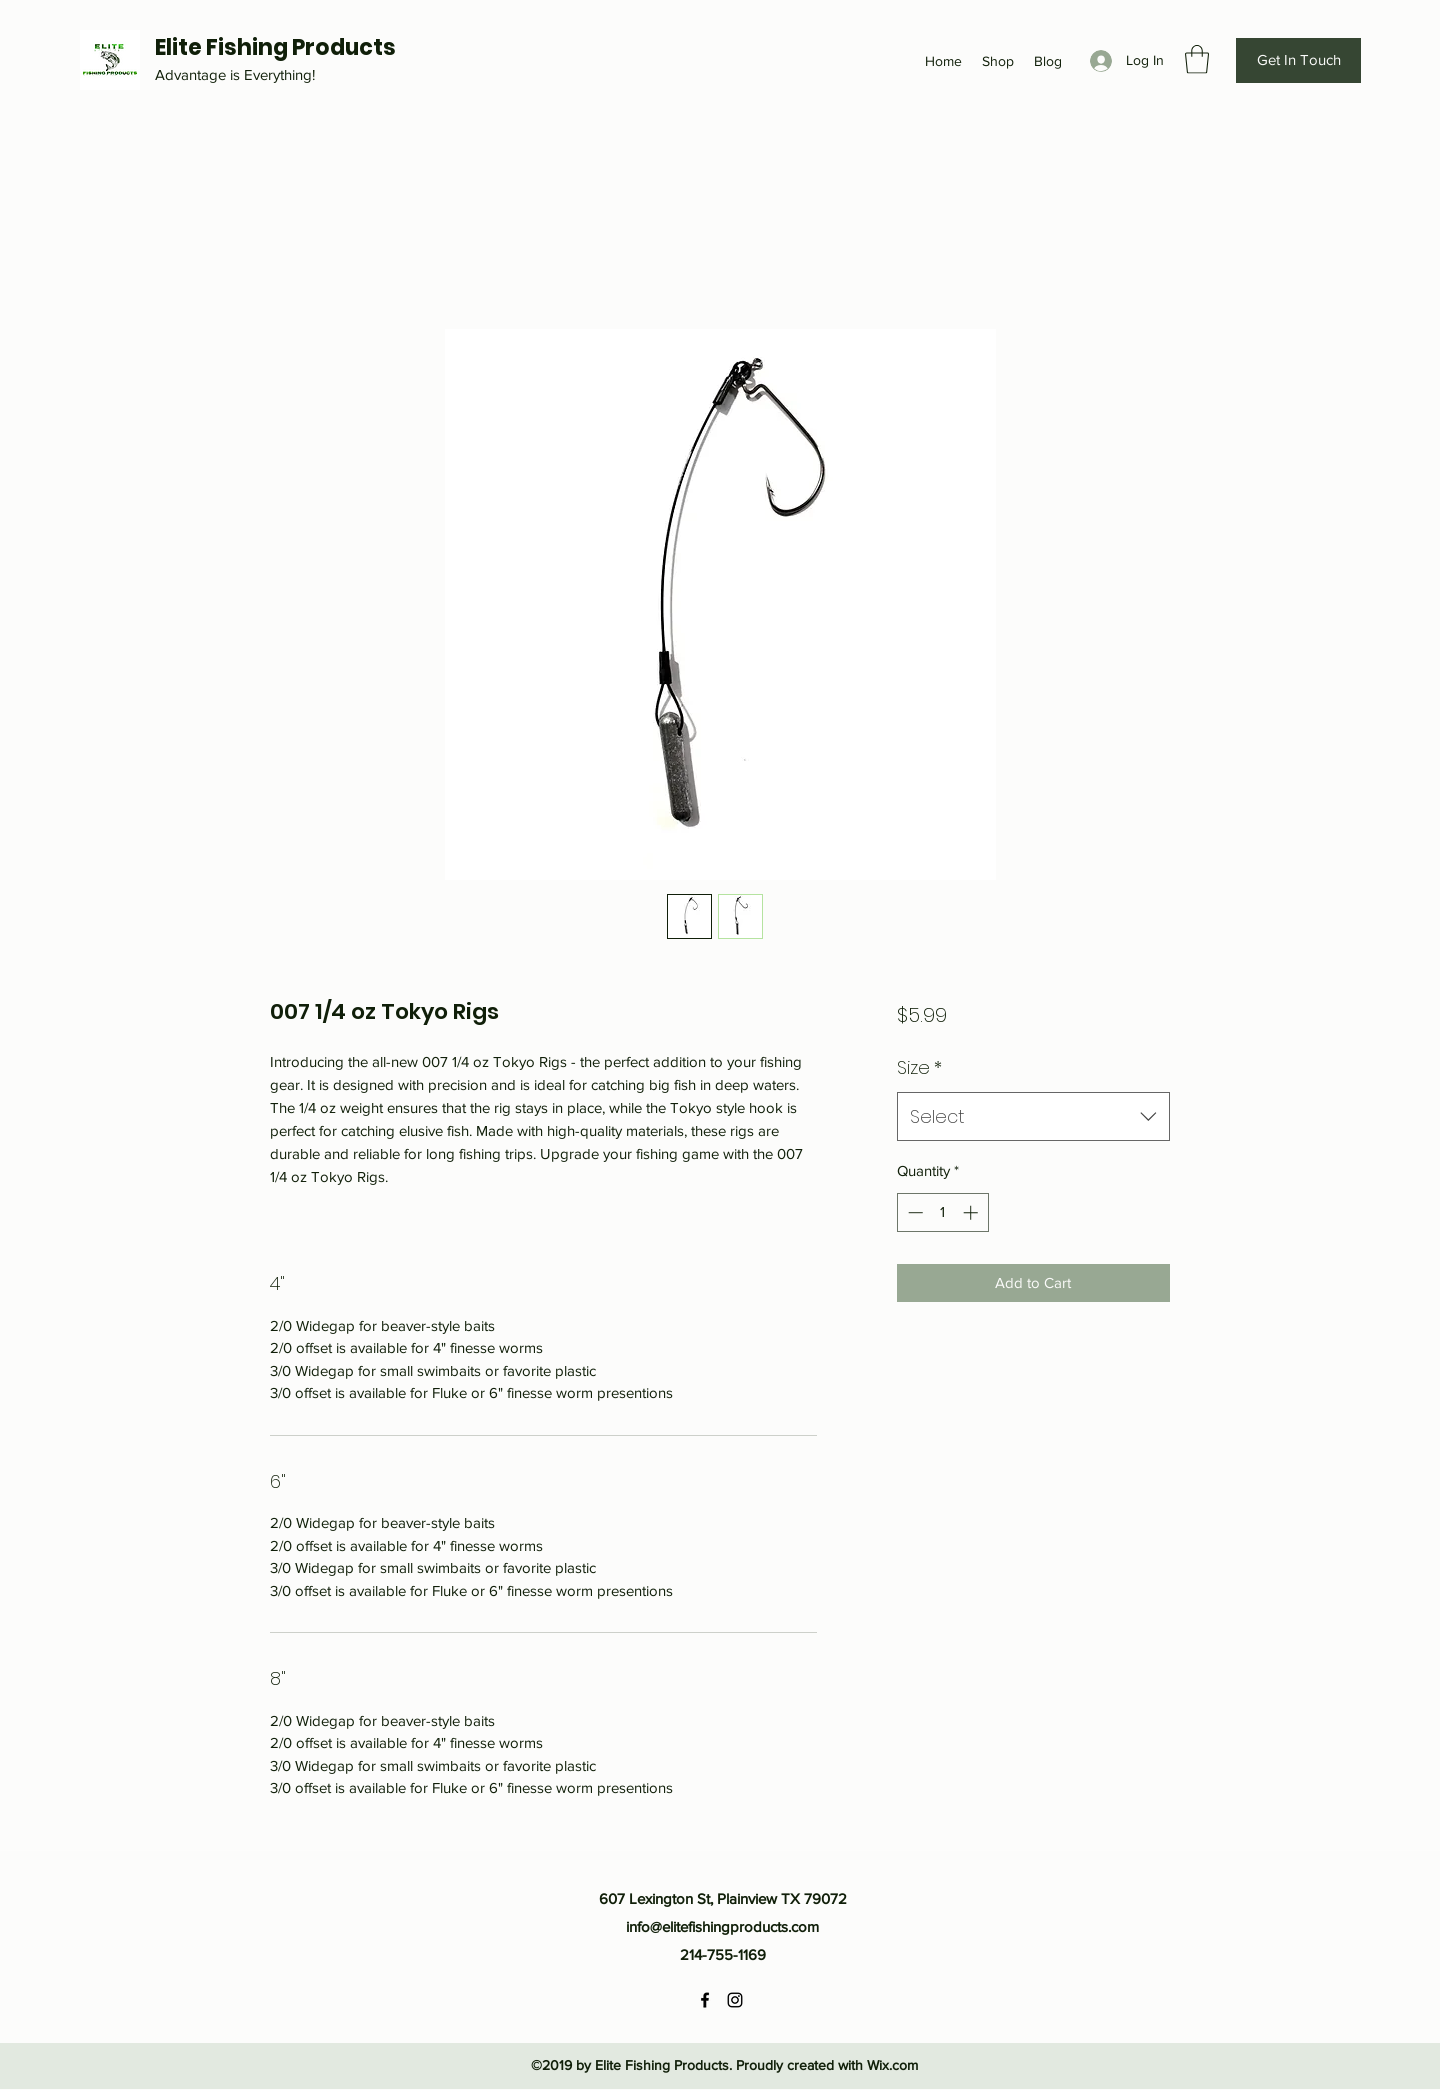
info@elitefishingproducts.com (722, 1926)
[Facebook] (705, 2000)
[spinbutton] (942, 1212)
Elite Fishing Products (275, 47)
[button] (1197, 59)
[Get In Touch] (1298, 60)
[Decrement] (913, 1212)
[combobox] (1033, 1117)
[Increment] (972, 1212)
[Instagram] (735, 2000)
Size (919, 1067)
